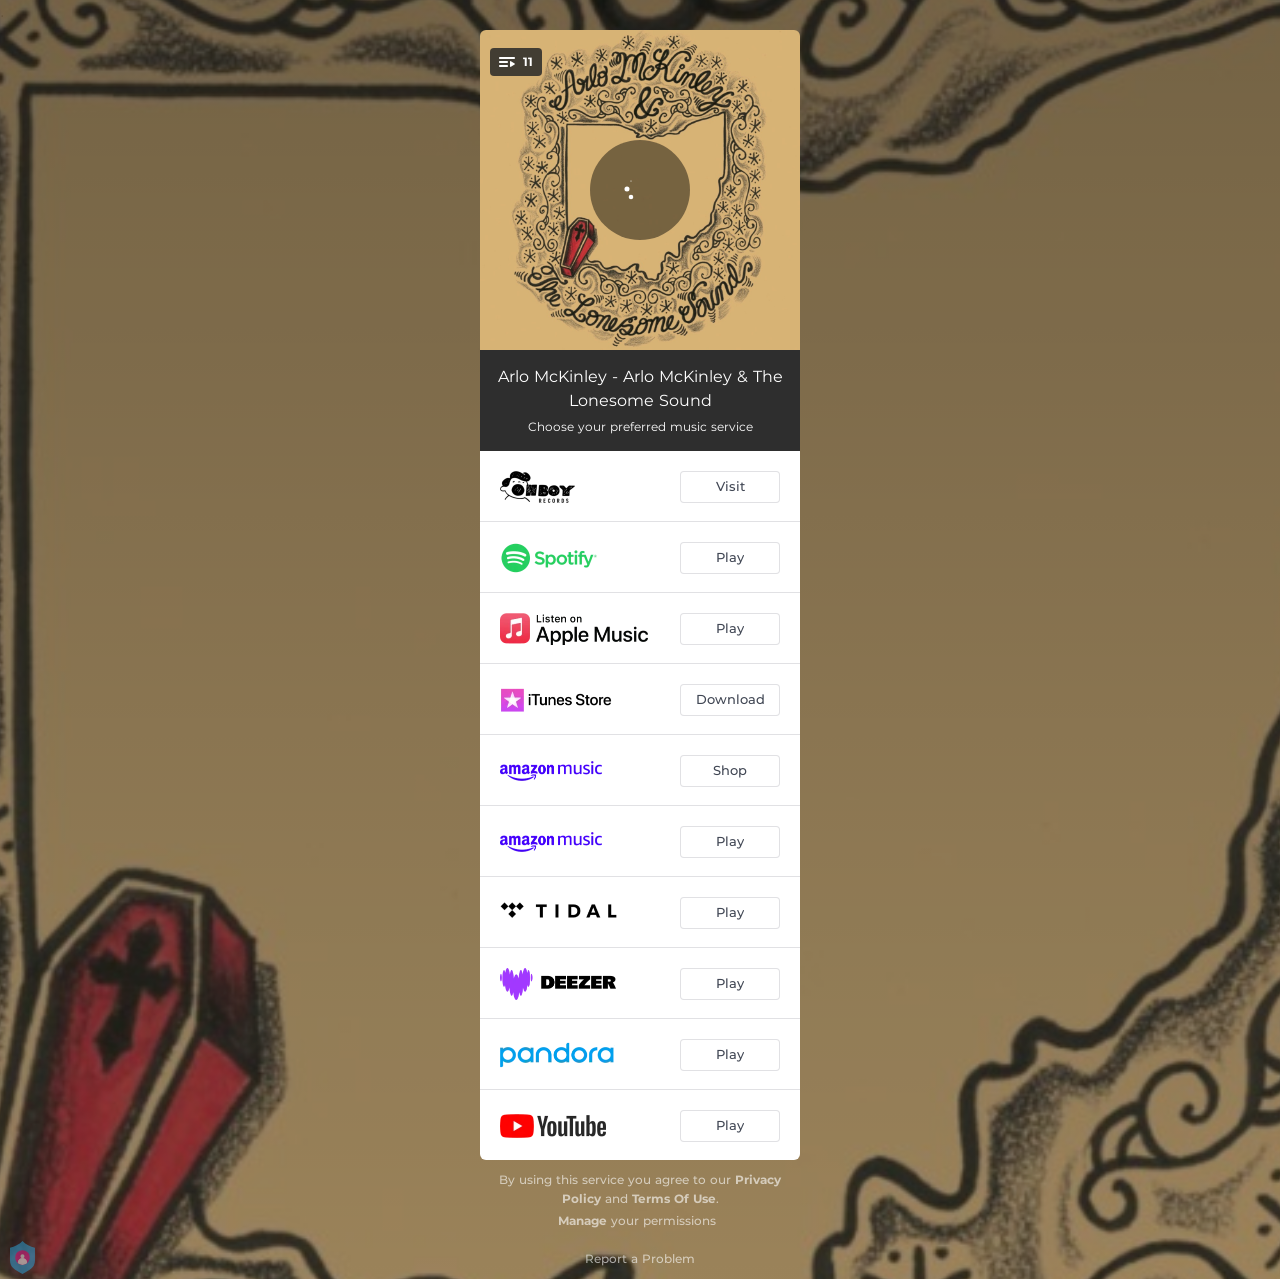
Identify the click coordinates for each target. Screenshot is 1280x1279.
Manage (582, 1220)
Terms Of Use (674, 1198)
